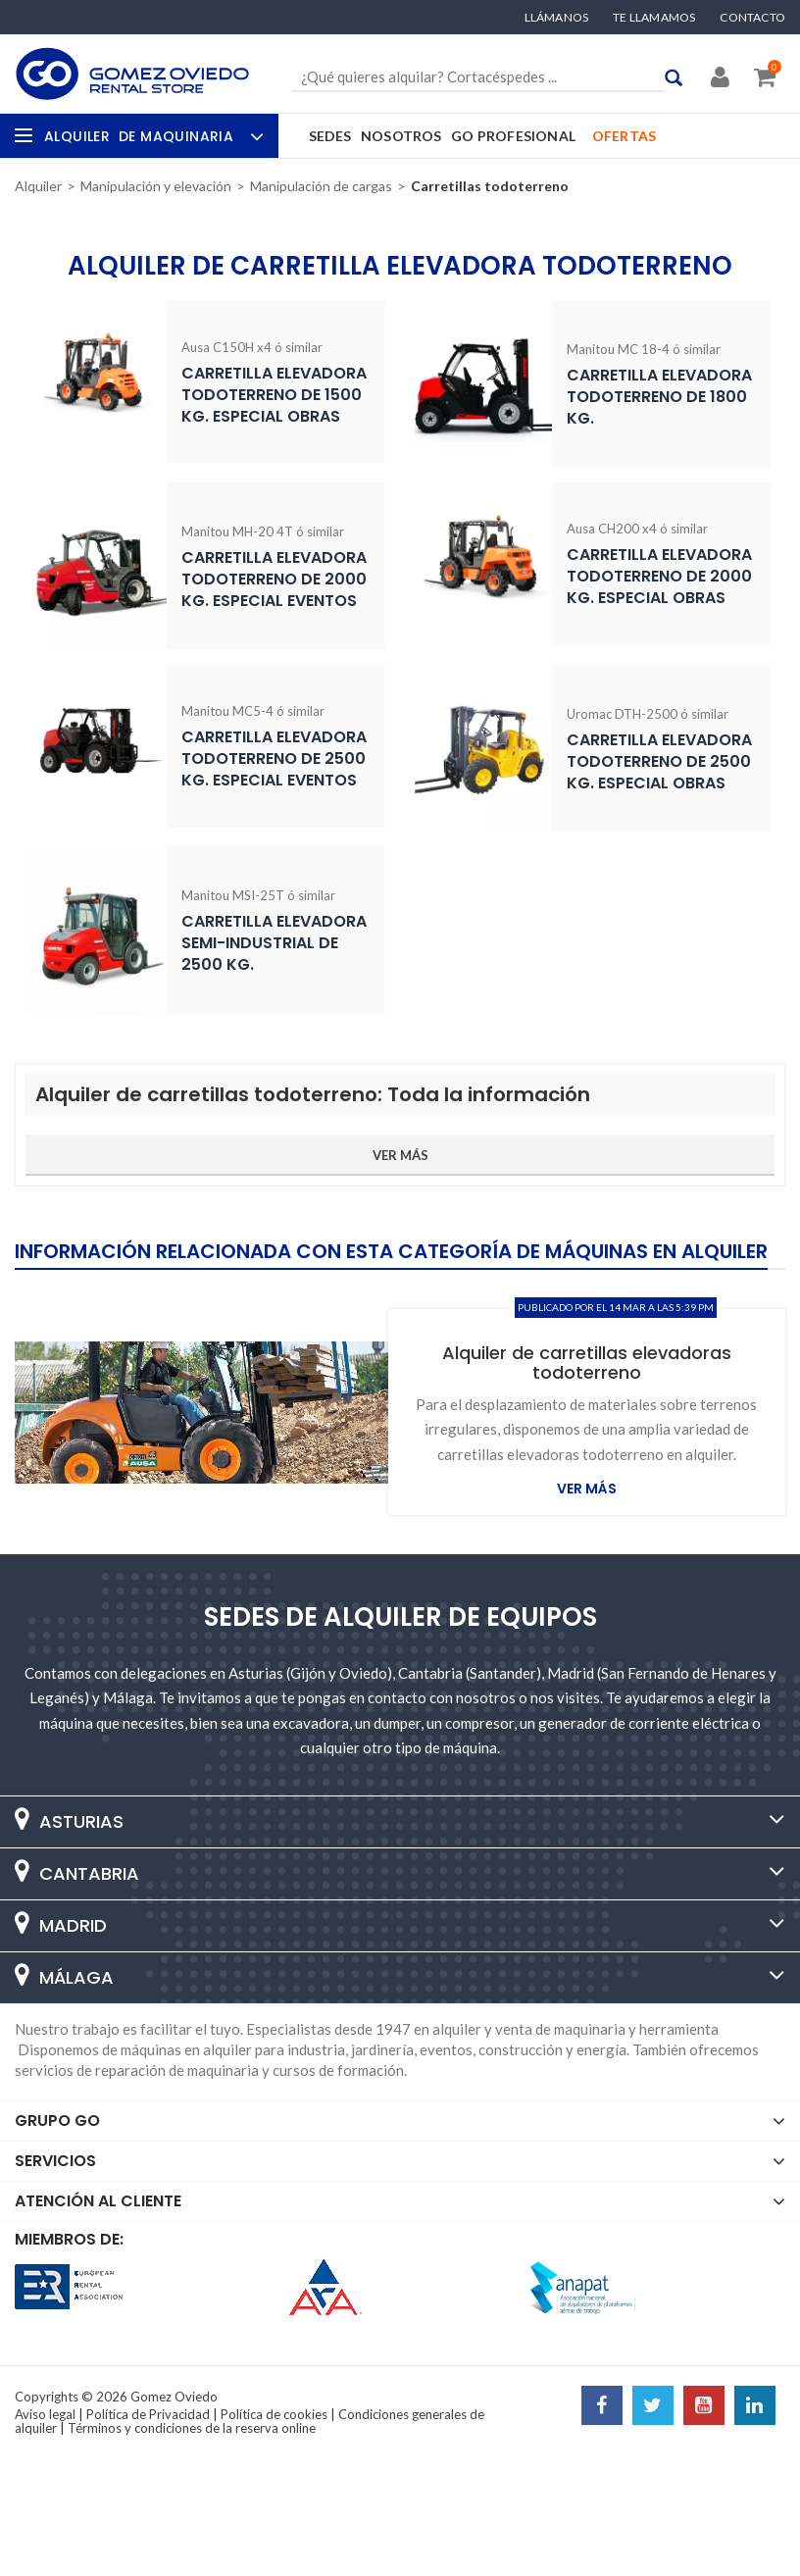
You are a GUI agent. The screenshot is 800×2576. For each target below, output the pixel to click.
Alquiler (151, 136)
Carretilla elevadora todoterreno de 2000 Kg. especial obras (659, 576)
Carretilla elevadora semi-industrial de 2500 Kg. (274, 943)
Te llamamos (654, 18)
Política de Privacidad (148, 2414)
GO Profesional (513, 135)
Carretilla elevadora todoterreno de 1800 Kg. (659, 396)
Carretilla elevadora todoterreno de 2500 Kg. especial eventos (274, 758)
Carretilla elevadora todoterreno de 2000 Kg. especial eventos (274, 579)
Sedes (330, 135)
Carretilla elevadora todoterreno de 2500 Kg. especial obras (659, 761)
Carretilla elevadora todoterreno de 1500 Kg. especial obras (274, 395)
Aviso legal (45, 2414)
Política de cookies (274, 2414)
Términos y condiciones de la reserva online (192, 2428)
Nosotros (401, 135)
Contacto (752, 18)
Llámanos (557, 18)
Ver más (587, 1488)
